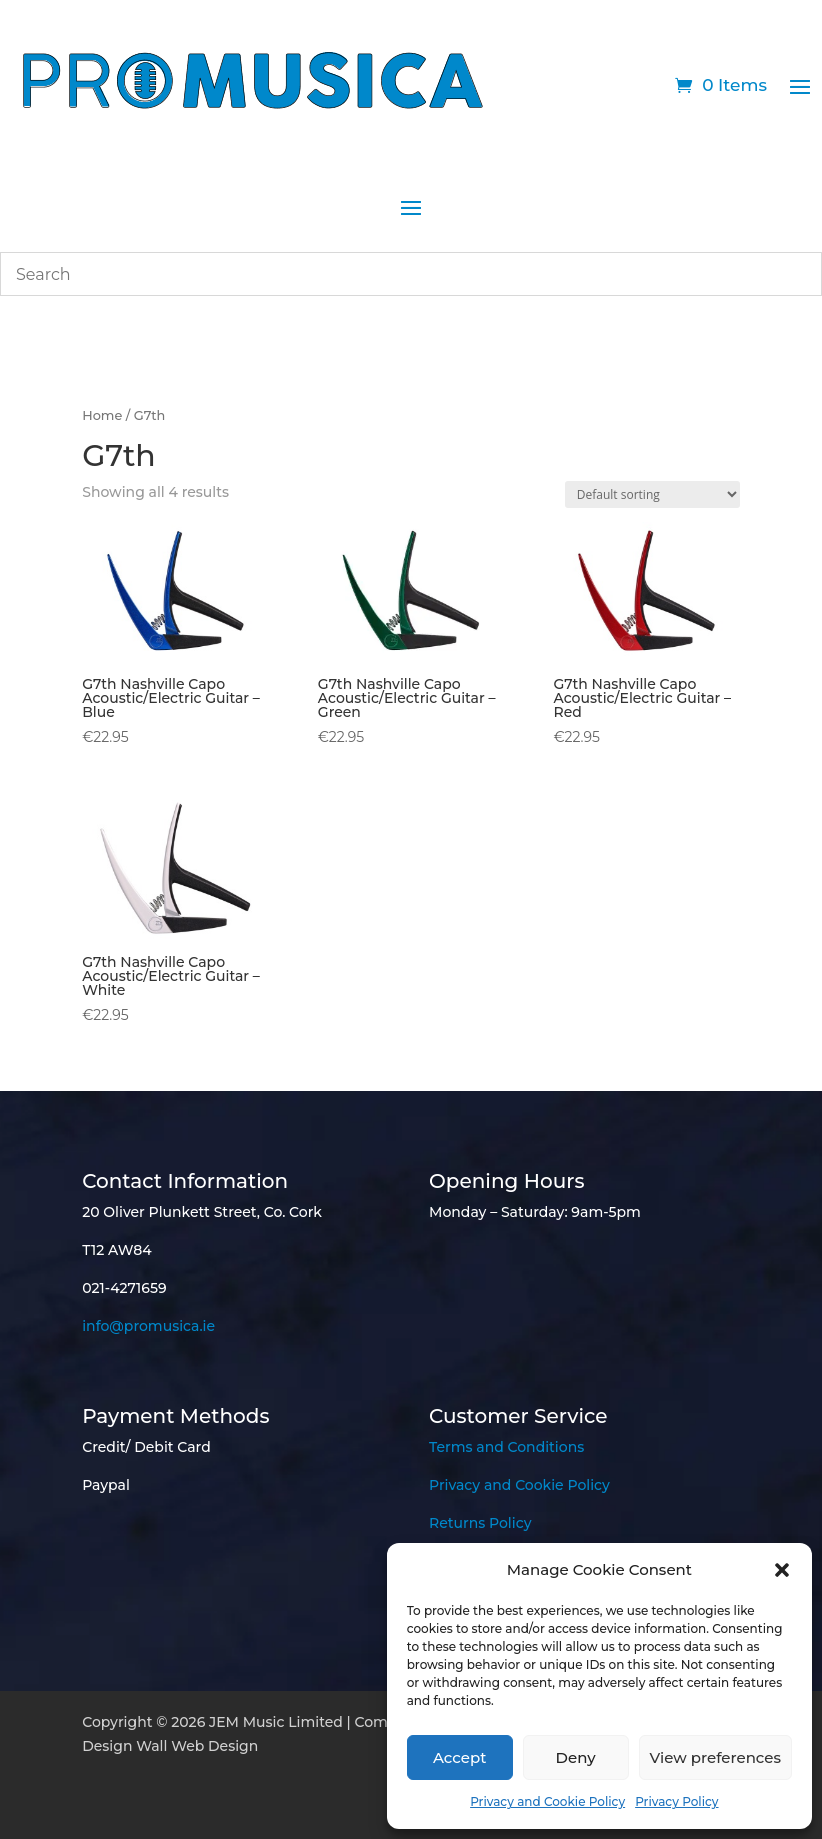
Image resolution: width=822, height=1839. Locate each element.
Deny (576, 1757)
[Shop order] (652, 494)
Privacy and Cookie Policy (547, 1801)
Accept (459, 1757)
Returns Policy (480, 1523)
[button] (782, 1570)
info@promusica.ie (148, 1326)
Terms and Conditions (506, 1447)
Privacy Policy (676, 1801)
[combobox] (411, 274)
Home (102, 415)
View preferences (715, 1757)
